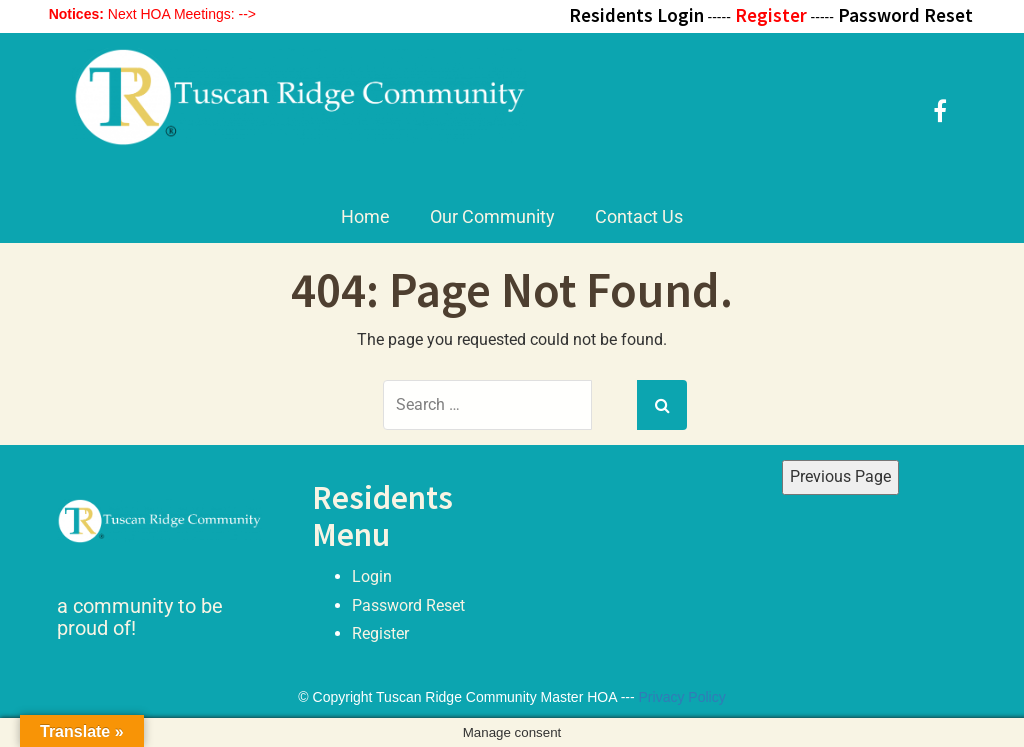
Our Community (492, 216)
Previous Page (840, 476)
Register (380, 633)
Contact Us (639, 216)
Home (365, 216)
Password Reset (408, 605)
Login (372, 576)
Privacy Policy (682, 697)
